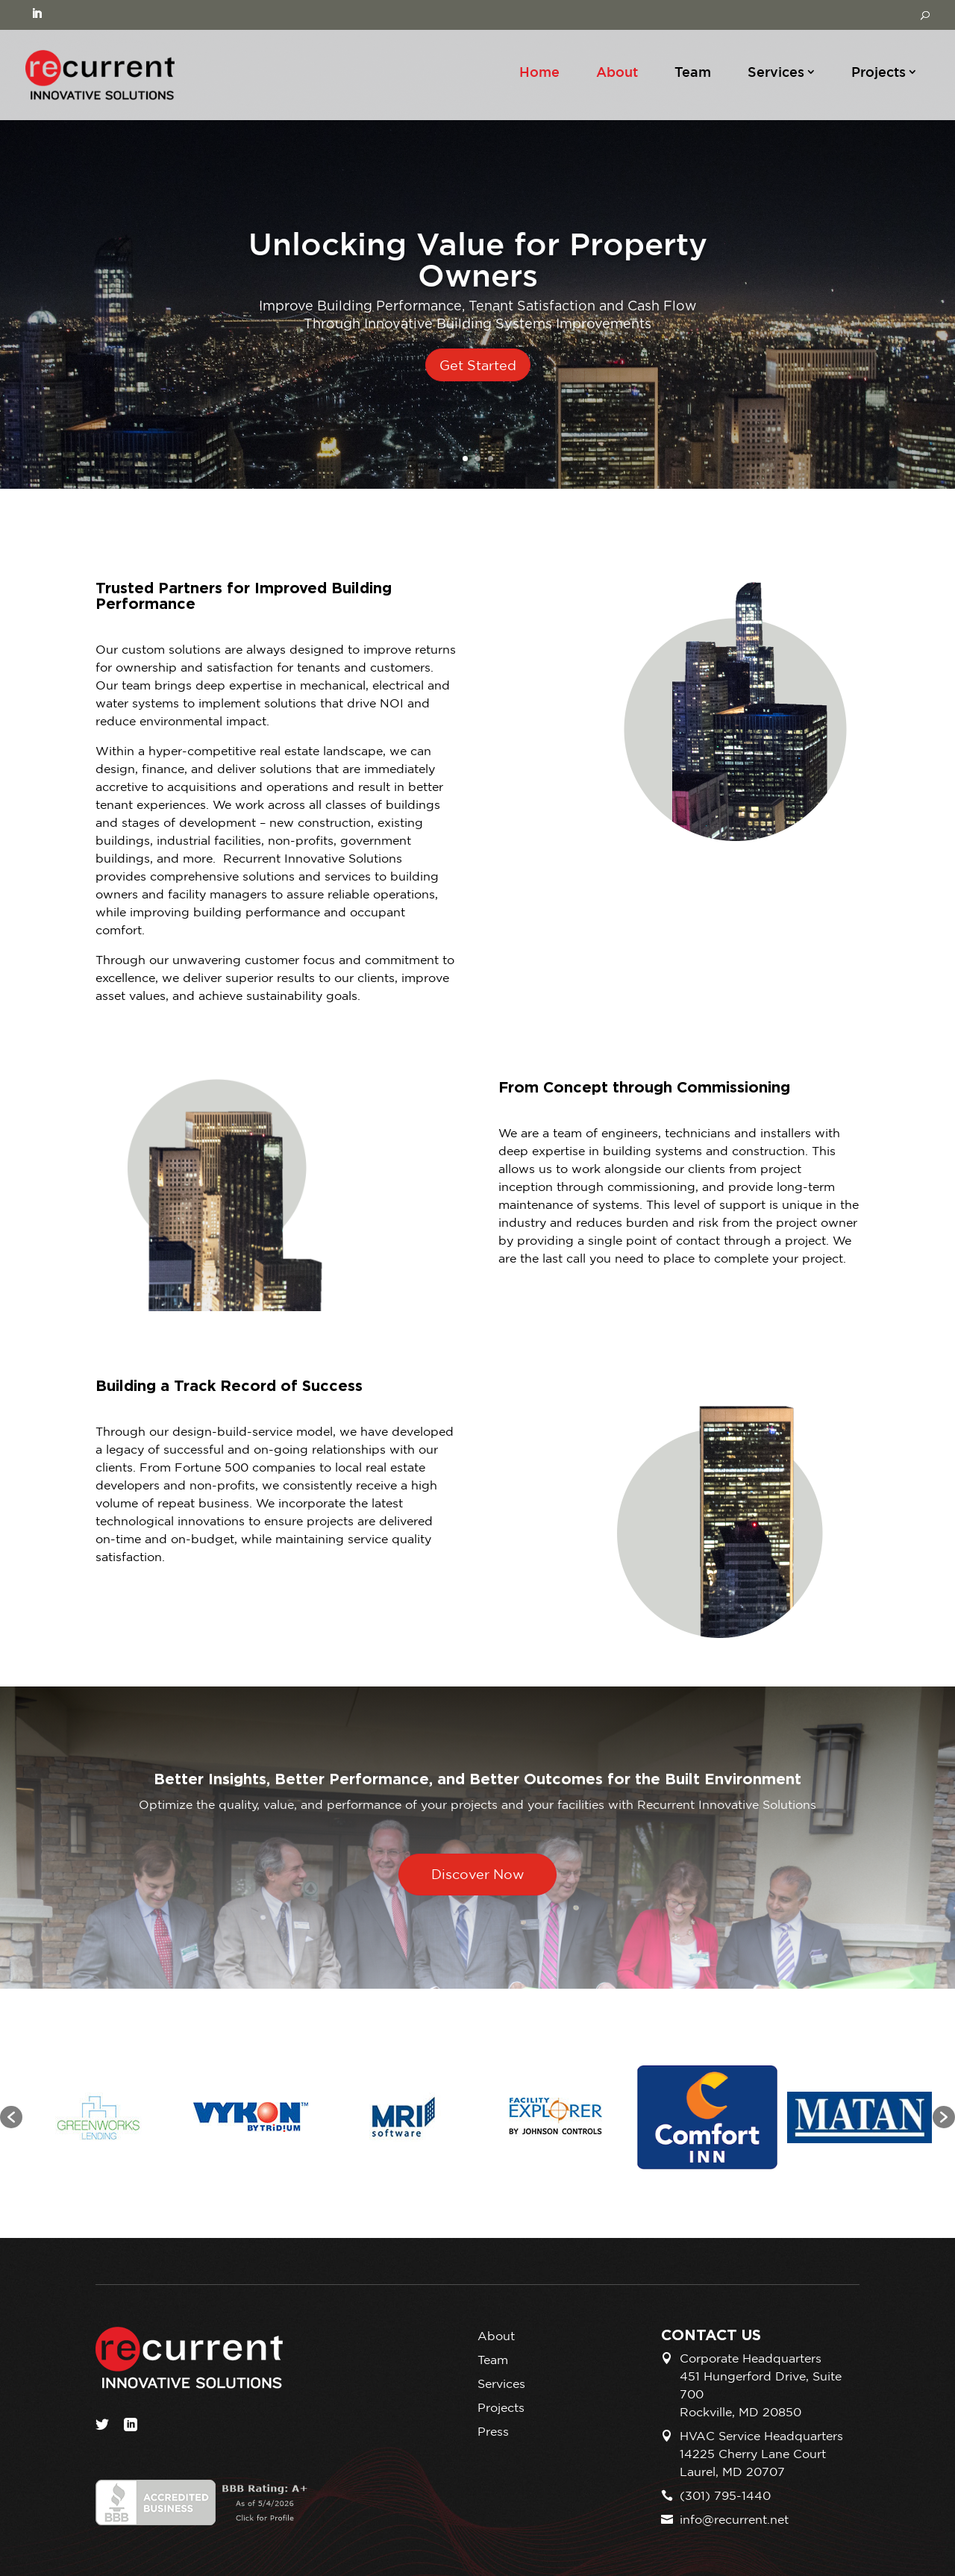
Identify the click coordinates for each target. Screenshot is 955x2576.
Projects (878, 71)
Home (539, 71)
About (617, 71)
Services (776, 71)
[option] (98, 2117)
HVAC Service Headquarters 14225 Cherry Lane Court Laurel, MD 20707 (761, 2453)
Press (493, 2431)
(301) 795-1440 (725, 2495)
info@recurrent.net (734, 2519)
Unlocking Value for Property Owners (477, 259)
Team (692, 71)
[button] (11, 2117)
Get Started (477, 364)
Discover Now (478, 1873)
